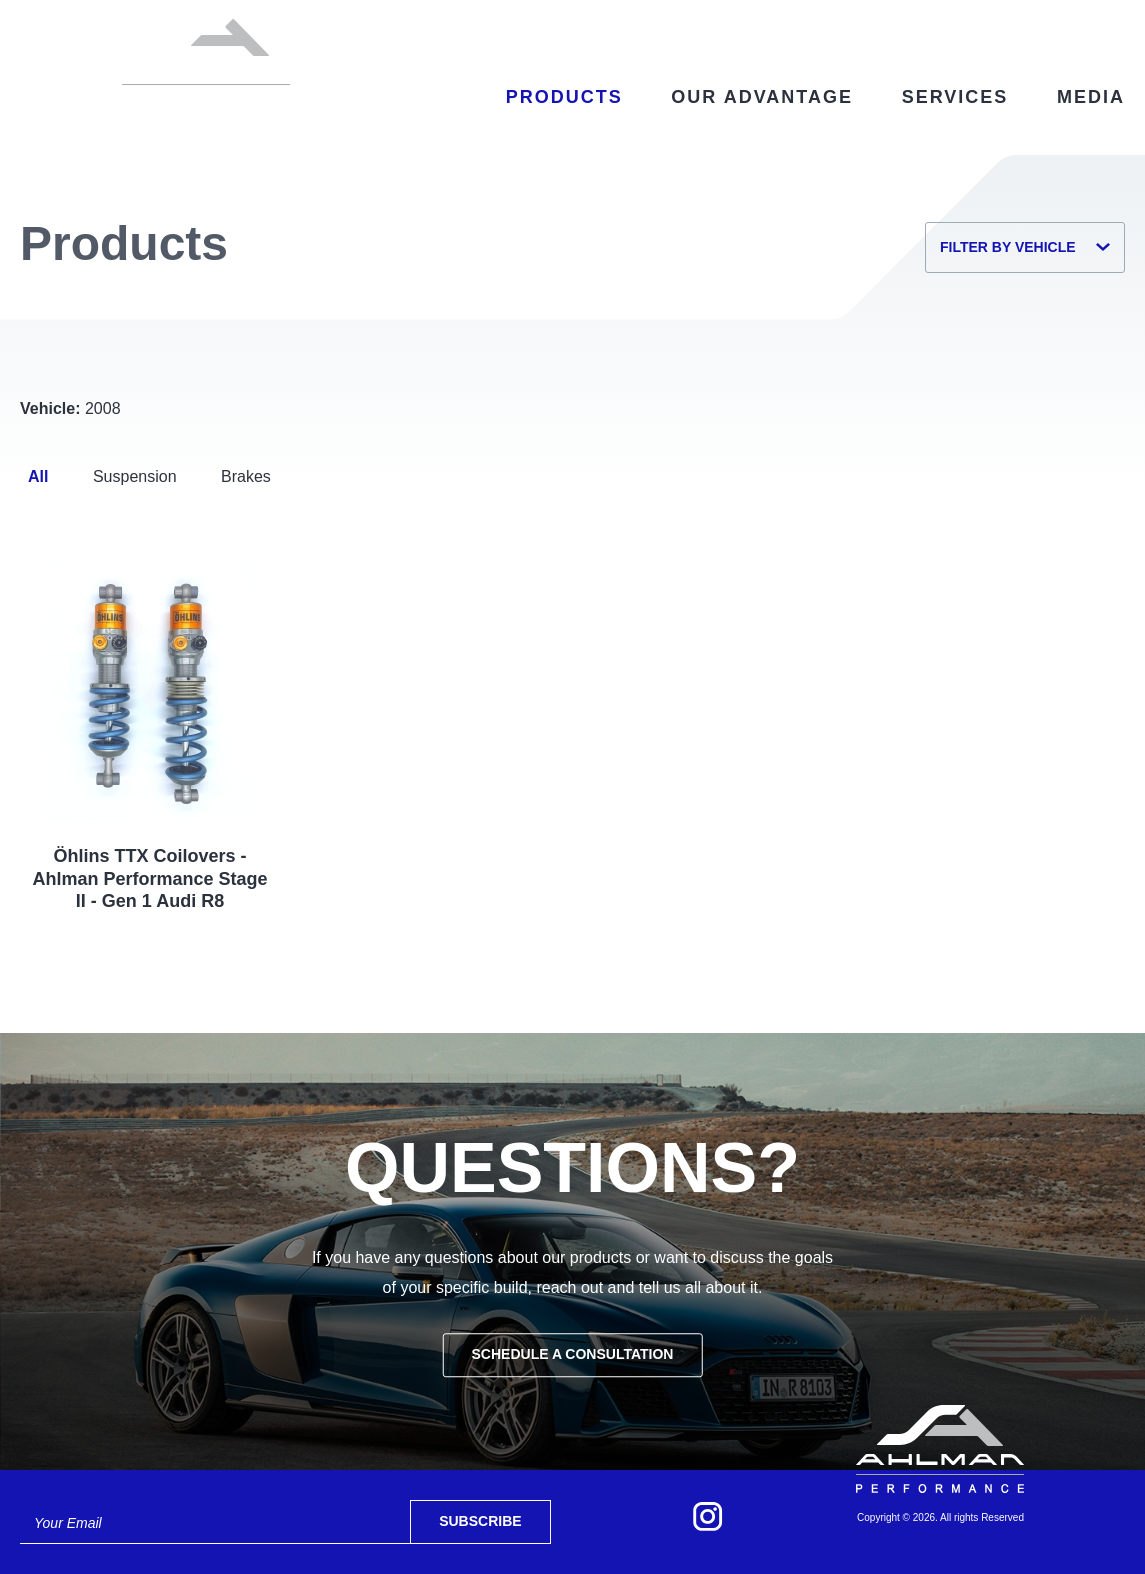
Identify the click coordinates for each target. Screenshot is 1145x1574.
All (38, 476)
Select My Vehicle (710, 22)
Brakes (246, 476)
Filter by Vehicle (1025, 247)
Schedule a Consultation (573, 1354)
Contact (873, 22)
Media (1091, 97)
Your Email (68, 1523)
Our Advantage (762, 97)
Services (955, 97)
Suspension (135, 476)
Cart (1090, 22)
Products (564, 97)
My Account (978, 22)
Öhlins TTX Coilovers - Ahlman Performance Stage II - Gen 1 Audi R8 (150, 878)
